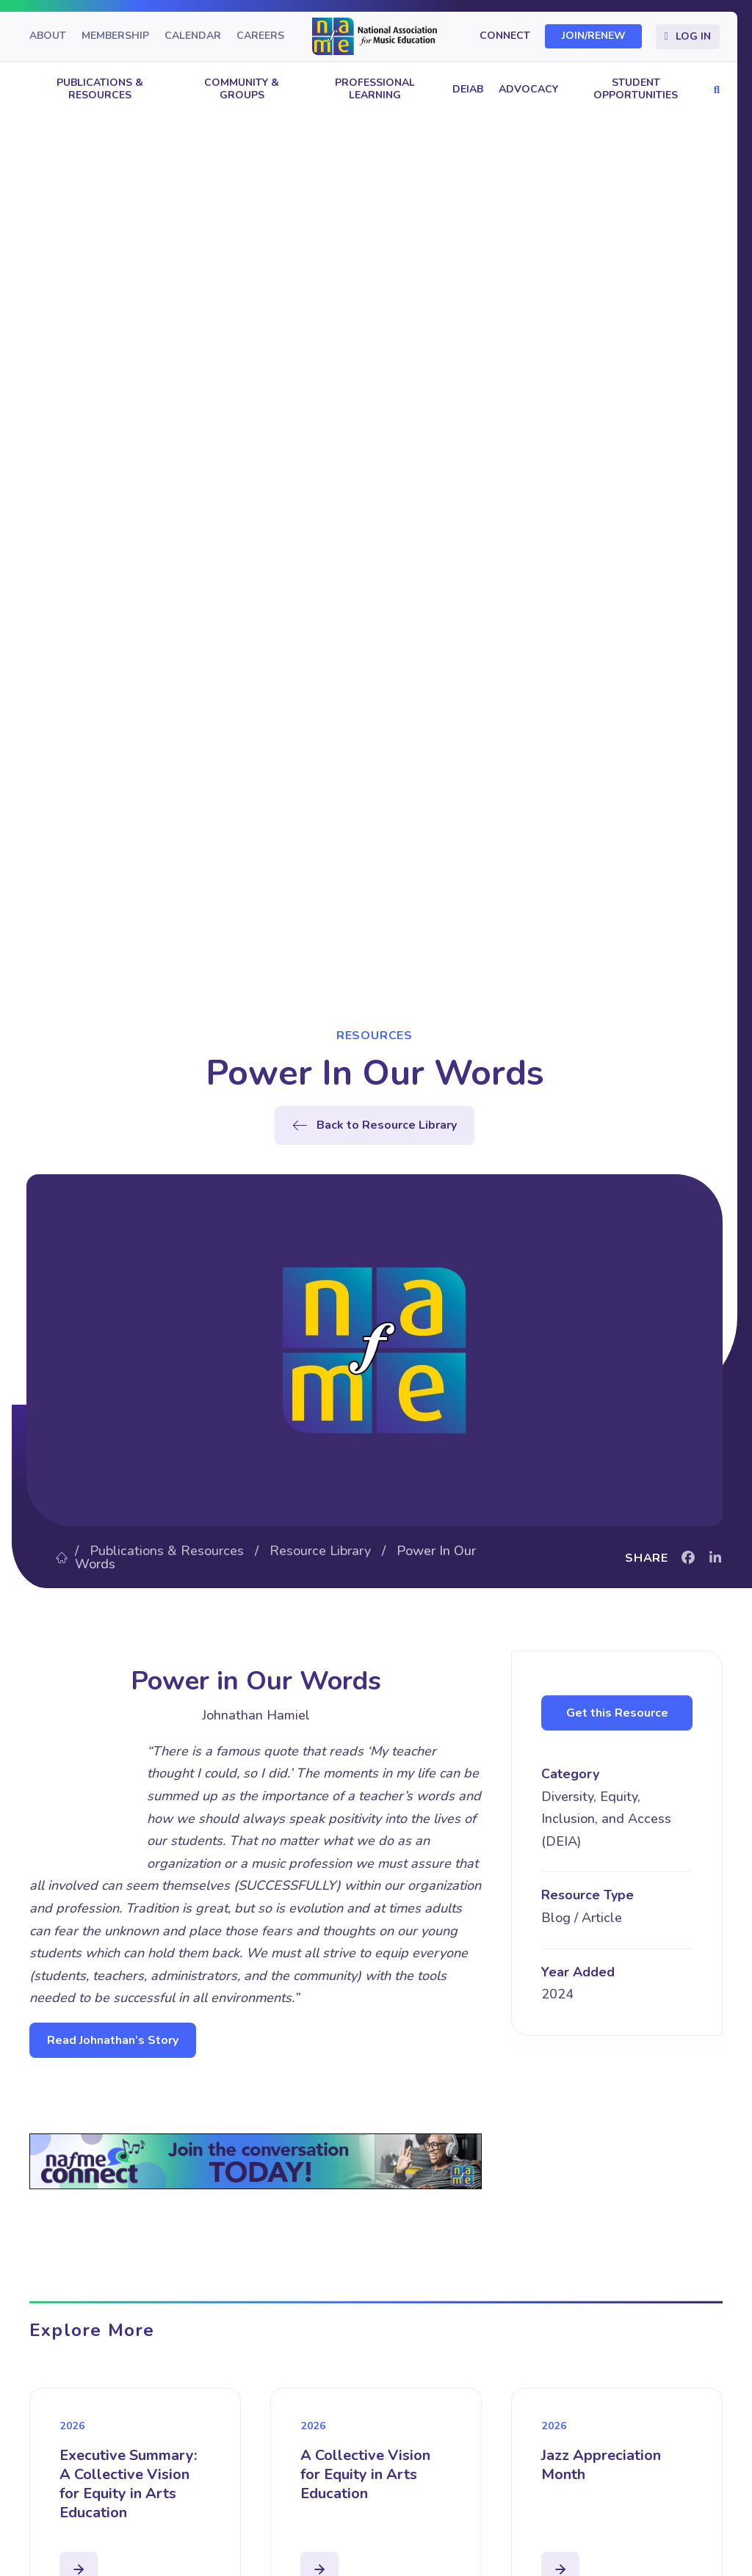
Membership (115, 36)
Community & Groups (241, 89)
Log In (693, 36)
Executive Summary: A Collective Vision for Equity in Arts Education (128, 2483)
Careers (260, 36)
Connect (505, 36)
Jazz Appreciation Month (601, 2464)
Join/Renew (594, 36)
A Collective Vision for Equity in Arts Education (365, 2474)
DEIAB (467, 89)
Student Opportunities (635, 89)
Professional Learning (375, 89)
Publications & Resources (100, 89)
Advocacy (528, 89)
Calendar (192, 36)
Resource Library (320, 1551)
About (47, 36)
